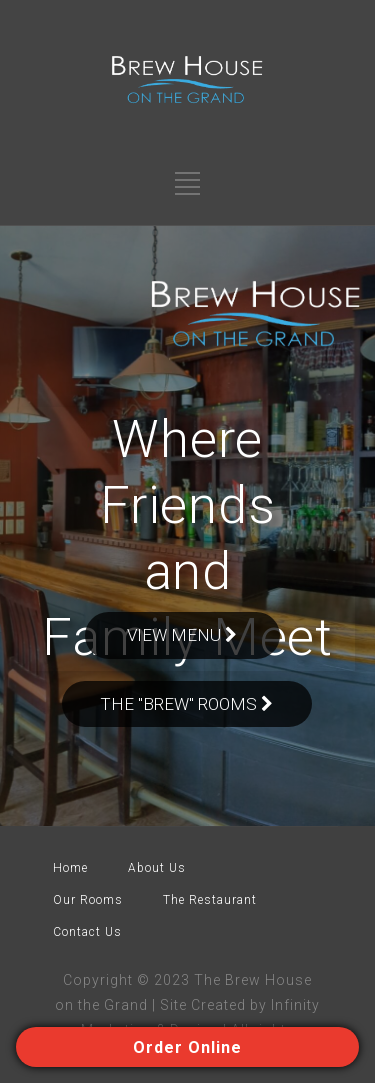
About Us (157, 868)
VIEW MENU (182, 635)
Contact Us (87, 932)
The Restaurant (210, 900)
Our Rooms (88, 900)
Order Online (187, 1047)
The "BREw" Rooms (187, 704)
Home (70, 868)
